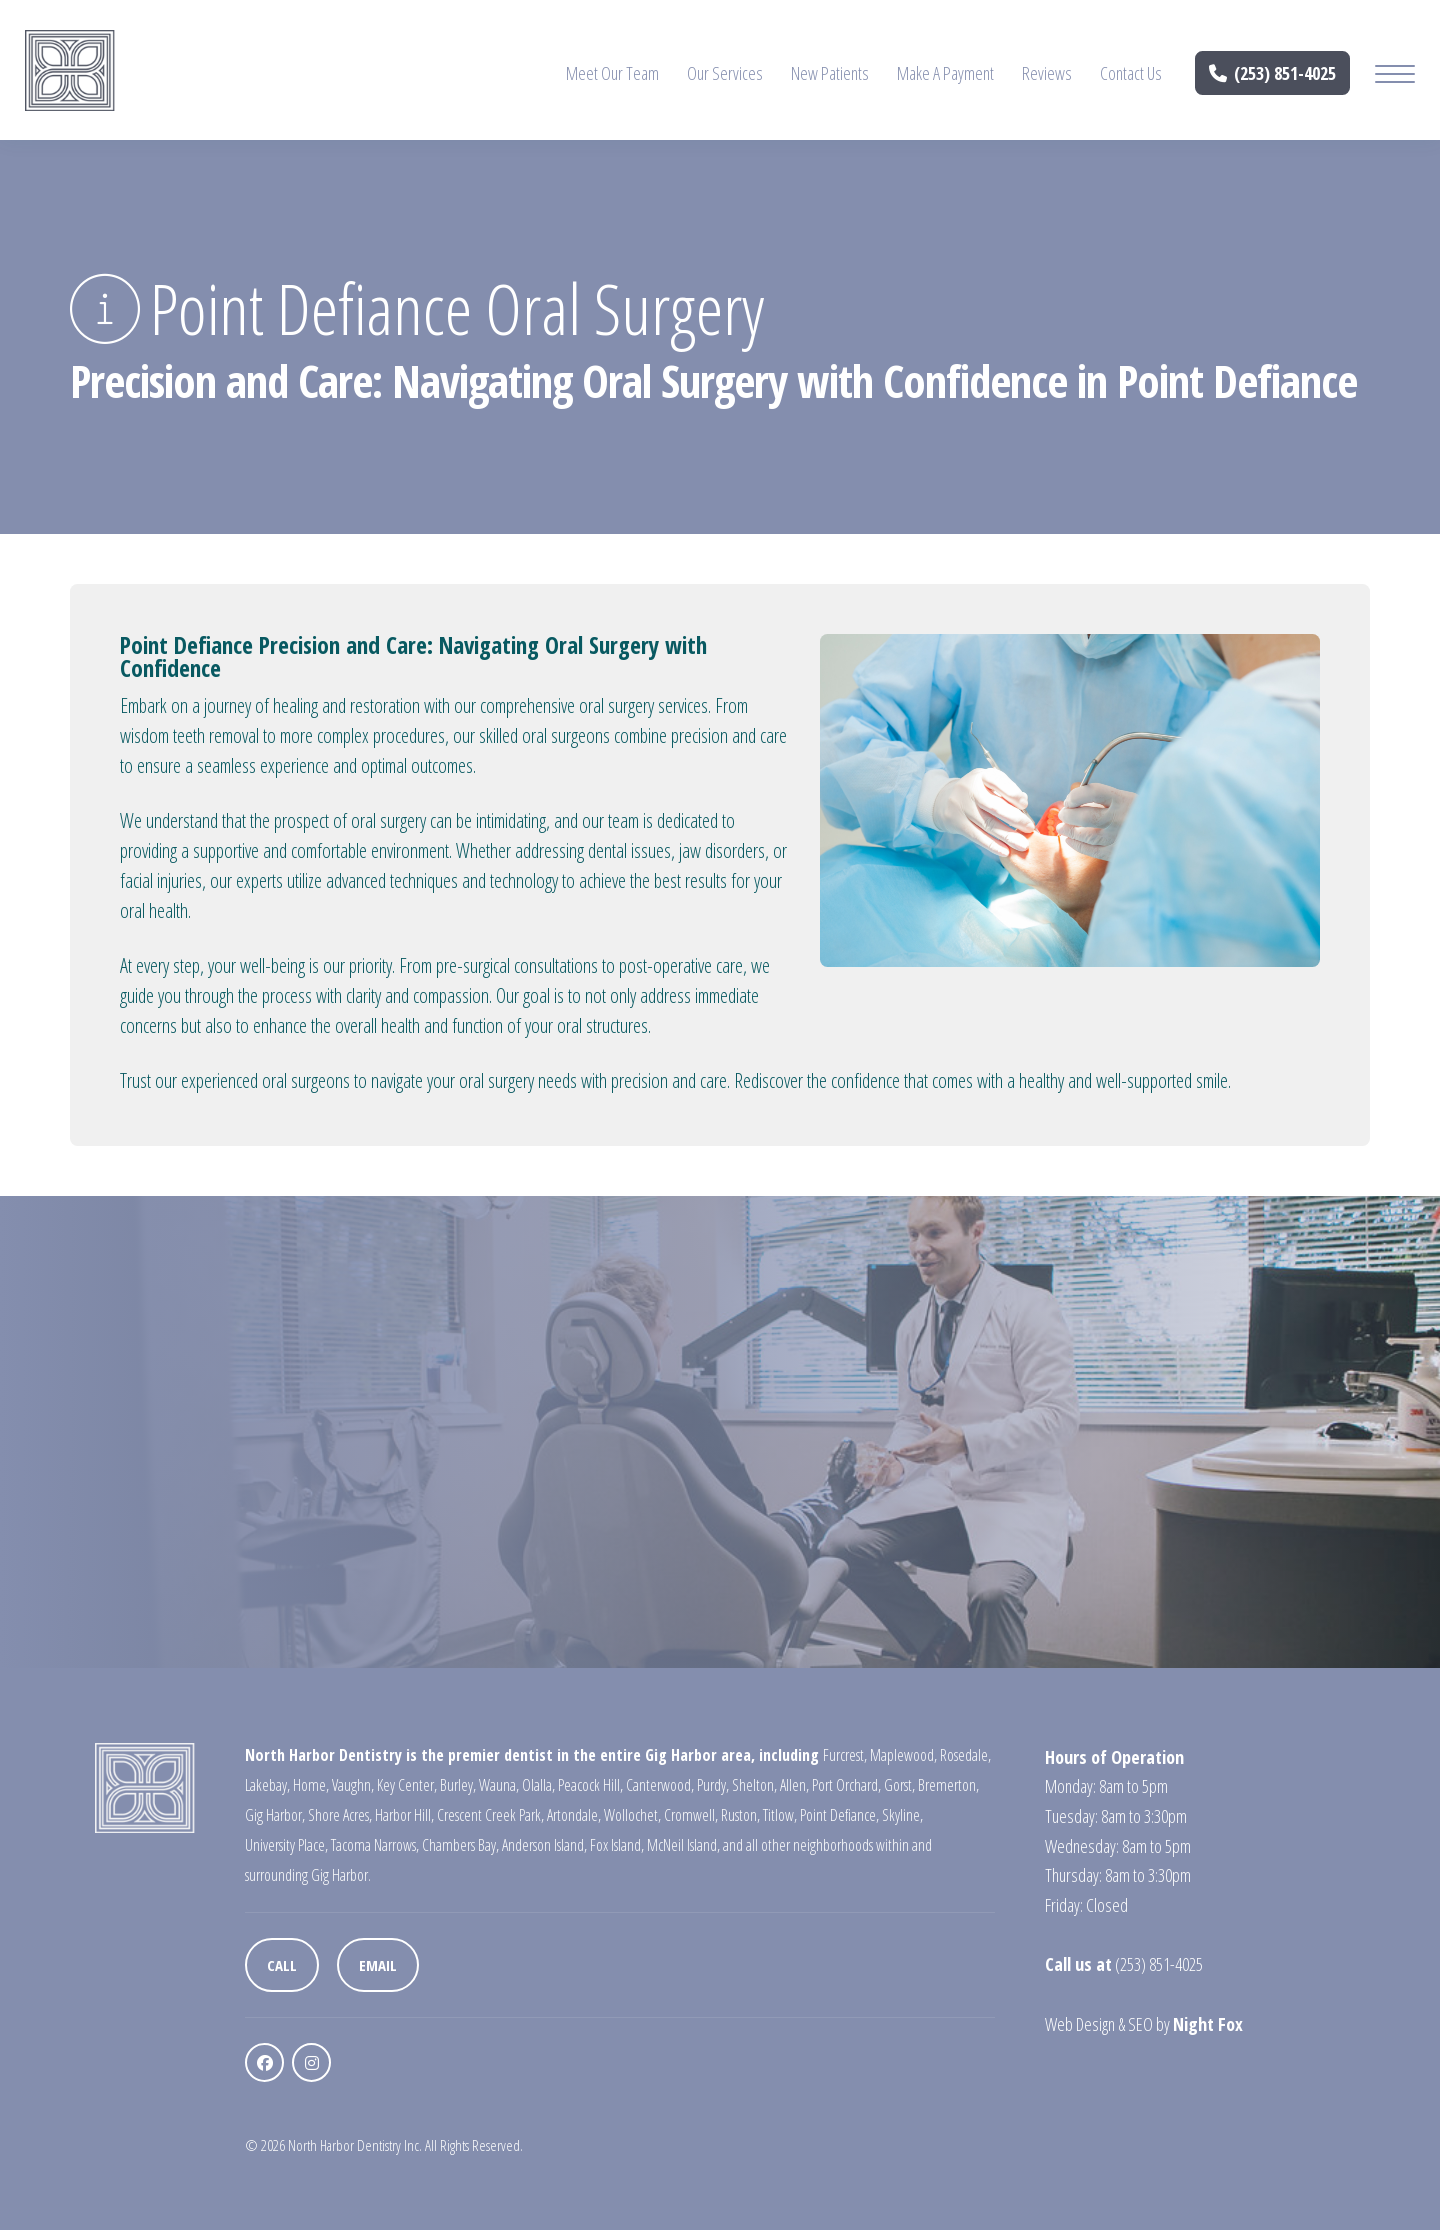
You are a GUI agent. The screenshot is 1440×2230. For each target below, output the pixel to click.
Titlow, (780, 1815)
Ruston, (740, 1815)
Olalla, (538, 1785)
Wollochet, (632, 1815)
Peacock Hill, (590, 1785)
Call (282, 1965)
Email (378, 1965)
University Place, (286, 1845)
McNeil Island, (683, 1845)
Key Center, (407, 1785)
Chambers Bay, (460, 1845)
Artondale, (574, 1815)
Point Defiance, (839, 1815)
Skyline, (902, 1815)
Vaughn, (353, 1785)
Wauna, (499, 1785)
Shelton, (754, 1785)
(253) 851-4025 (1273, 73)
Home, (311, 1785)
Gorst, (899, 1785)
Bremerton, (948, 1785)
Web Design (1080, 2024)
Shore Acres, (340, 1815)
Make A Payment (945, 73)
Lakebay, (267, 1785)
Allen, (794, 1785)
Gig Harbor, (275, 1815)
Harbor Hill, (404, 1815)
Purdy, (713, 1785)
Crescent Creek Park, (490, 1815)
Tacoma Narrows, (375, 1845)
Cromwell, (691, 1815)
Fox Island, (617, 1845)
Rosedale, (965, 1755)
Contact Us (1131, 73)
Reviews (1047, 73)
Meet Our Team (612, 73)
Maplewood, (903, 1755)
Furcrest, (845, 1755)
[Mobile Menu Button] (1395, 76)
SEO (1140, 2024)
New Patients (830, 73)
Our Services (725, 73)
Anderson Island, (544, 1845)
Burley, (458, 1785)
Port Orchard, (846, 1785)
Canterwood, (660, 1785)
